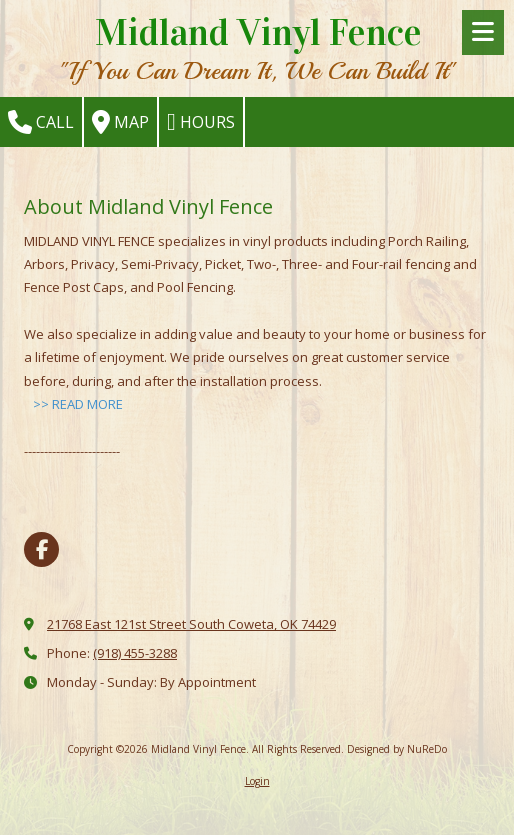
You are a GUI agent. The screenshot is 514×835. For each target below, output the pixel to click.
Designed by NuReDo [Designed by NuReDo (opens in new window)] (397, 749)
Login (257, 781)
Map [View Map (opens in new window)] (120, 122)
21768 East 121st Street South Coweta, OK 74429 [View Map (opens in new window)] (191, 624)
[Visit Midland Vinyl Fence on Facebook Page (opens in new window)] (41, 549)
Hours (201, 122)
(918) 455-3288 (135, 653)
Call (41, 122)
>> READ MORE (78, 404)
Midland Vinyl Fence (258, 32)
